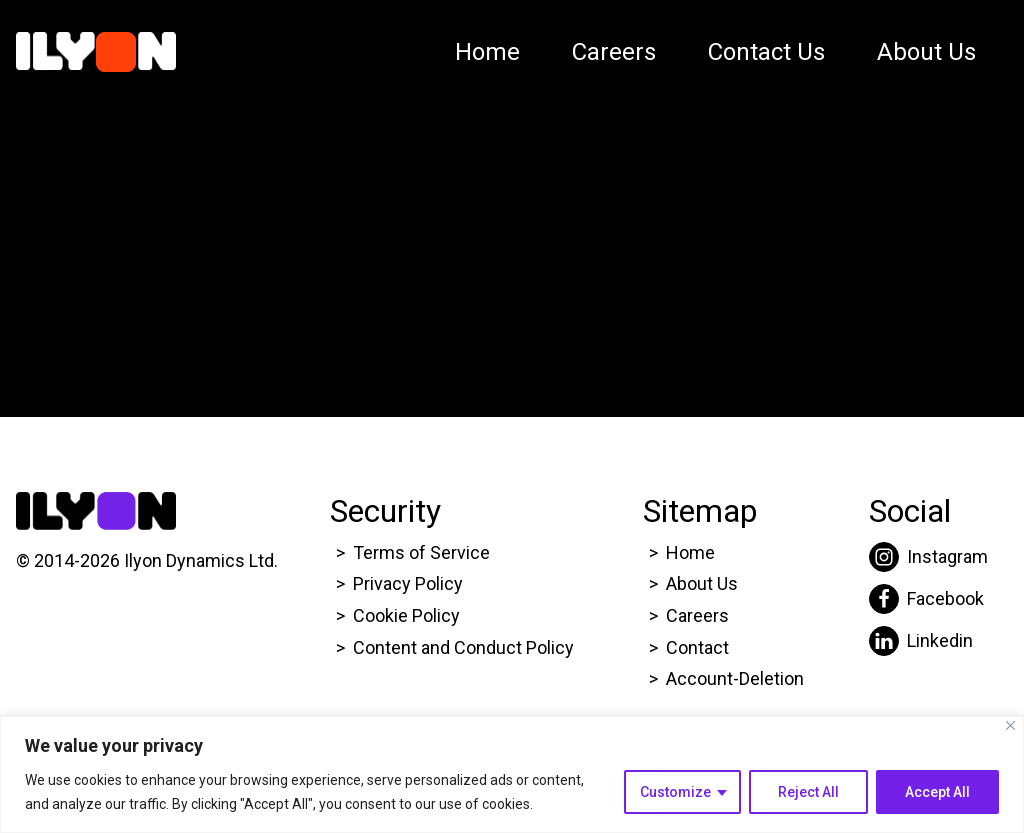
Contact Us (766, 52)
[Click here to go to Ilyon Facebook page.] (928, 599)
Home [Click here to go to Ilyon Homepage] (690, 552)
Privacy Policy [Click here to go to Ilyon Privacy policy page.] (408, 583)
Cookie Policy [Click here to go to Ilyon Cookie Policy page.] (406, 615)
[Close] (1010, 725)
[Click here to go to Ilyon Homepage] (96, 52)
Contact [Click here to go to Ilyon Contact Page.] (697, 647)
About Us (926, 52)
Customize (675, 792)
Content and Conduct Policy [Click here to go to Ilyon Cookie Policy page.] (465, 647)
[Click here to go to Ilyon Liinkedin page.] (928, 641)
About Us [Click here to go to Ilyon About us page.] (702, 583)
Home (487, 52)
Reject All (808, 792)
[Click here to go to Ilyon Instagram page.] (928, 557)
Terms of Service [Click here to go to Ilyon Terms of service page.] (421, 552)
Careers (614, 52)
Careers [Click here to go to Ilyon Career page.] (697, 615)
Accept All (937, 792)
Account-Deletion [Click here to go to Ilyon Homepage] (735, 678)
